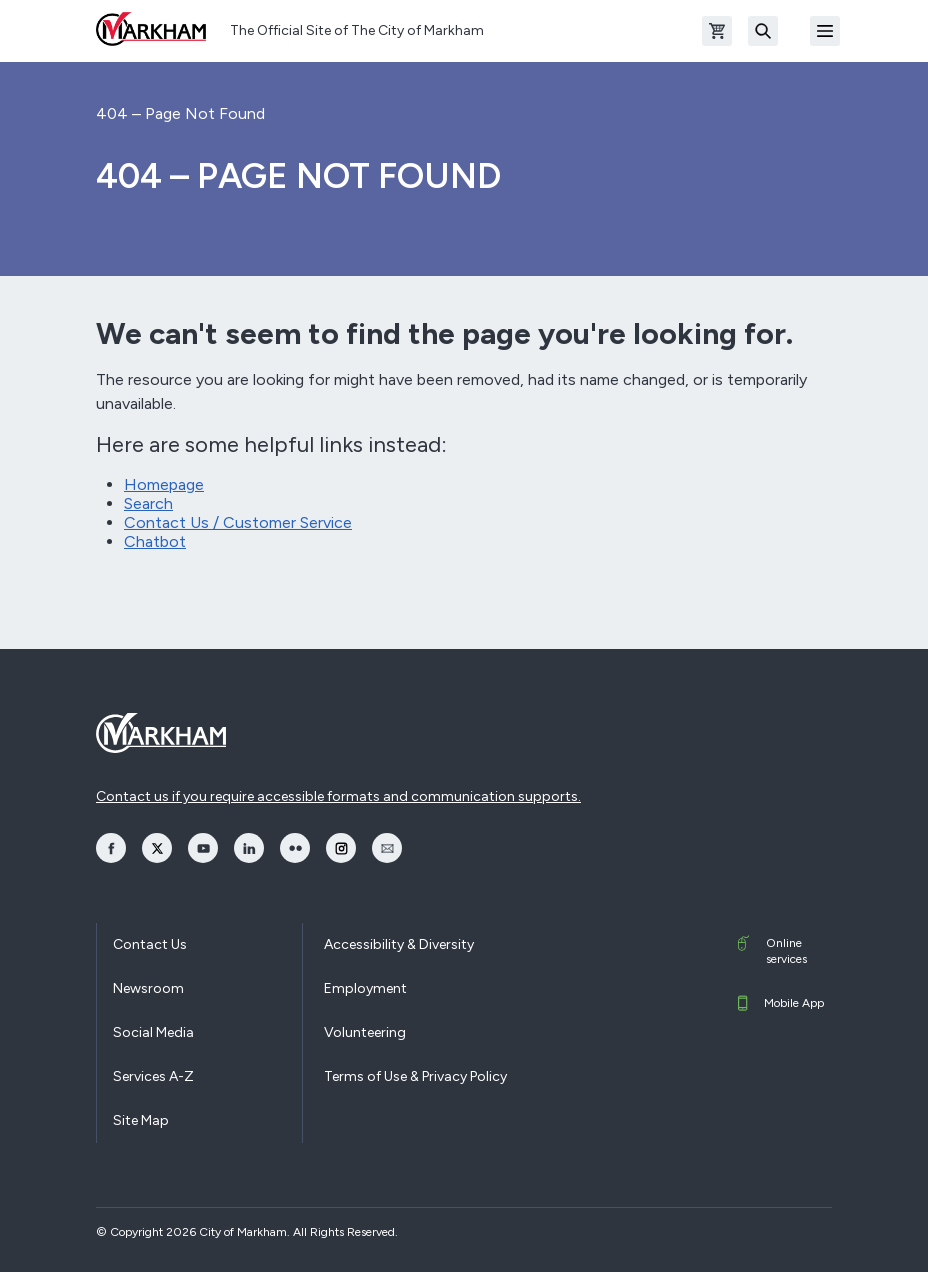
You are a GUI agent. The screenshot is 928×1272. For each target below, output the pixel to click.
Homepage (164, 484)
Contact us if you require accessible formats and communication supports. (338, 796)
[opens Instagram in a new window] (341, 848)
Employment (365, 988)
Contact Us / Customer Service (238, 522)
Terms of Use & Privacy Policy (415, 1076)
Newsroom (148, 988)
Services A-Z (153, 1076)
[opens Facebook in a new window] (111, 848)
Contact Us (150, 944)
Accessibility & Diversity (399, 944)
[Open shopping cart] (717, 31)
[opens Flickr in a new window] (295, 848)
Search (148, 503)
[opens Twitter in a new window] (157, 848)
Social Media (153, 1032)
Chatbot (155, 541)
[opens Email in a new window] (387, 848)
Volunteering (365, 1032)
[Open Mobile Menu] (825, 31)
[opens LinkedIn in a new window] (249, 848)
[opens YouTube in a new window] (203, 848)
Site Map (141, 1120)
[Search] (763, 31)
